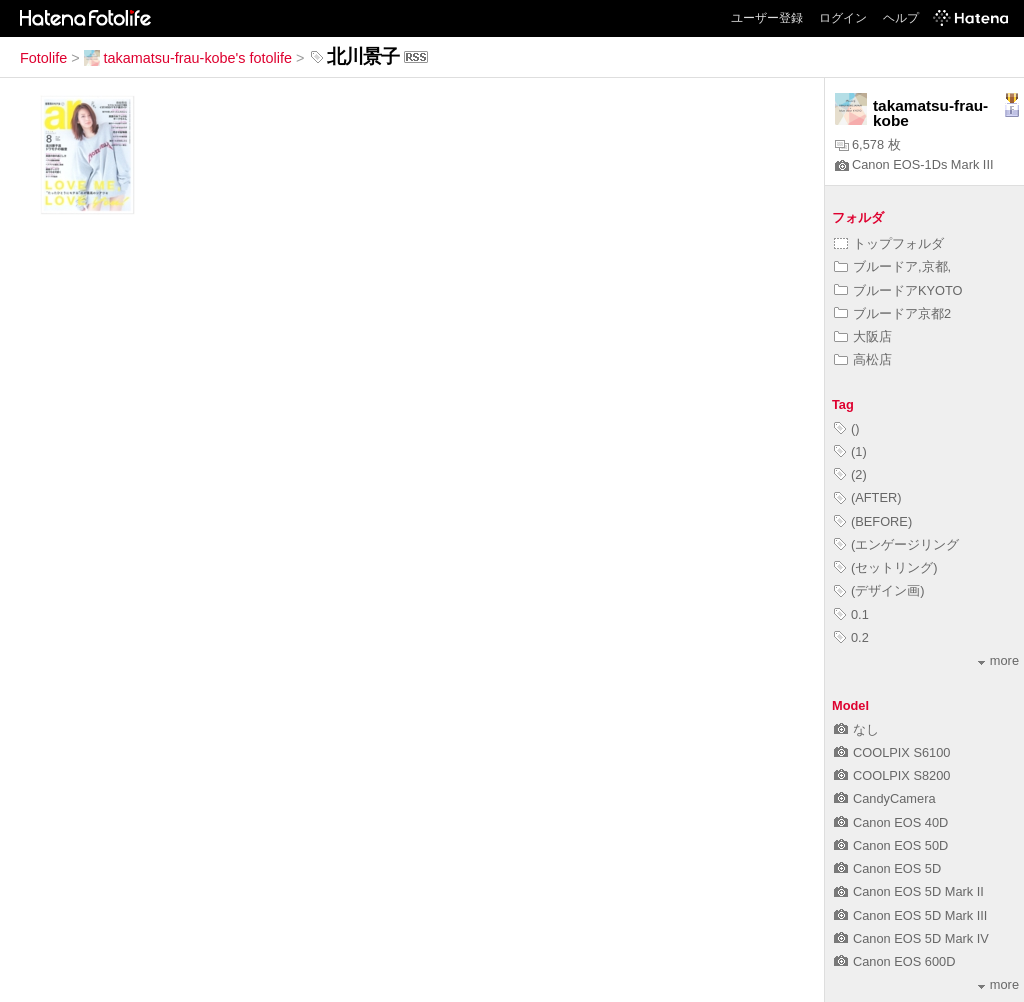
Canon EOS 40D (891, 822)
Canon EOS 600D (894, 961)
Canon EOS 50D (891, 845)
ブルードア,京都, (892, 266)
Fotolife (43, 58)
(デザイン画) (879, 590)
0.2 (851, 637)
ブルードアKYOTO (898, 290)
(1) (850, 451)
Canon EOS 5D (887, 868)
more (998, 660)
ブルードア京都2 (892, 313)
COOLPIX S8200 (892, 775)
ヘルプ (901, 18)
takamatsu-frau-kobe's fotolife (188, 58)
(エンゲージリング (896, 544)
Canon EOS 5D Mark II (909, 891)
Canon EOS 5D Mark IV (911, 938)
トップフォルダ (889, 243)
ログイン (843, 18)
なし (856, 729)
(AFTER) (867, 497)
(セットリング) (886, 567)
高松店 (863, 359)
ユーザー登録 (767, 18)
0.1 (851, 614)
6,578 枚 (868, 144)
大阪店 (863, 336)
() (847, 428)
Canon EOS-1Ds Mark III (914, 164)
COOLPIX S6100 (892, 752)
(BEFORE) (873, 521)
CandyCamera (885, 798)
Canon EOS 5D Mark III (910, 915)
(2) (850, 474)
